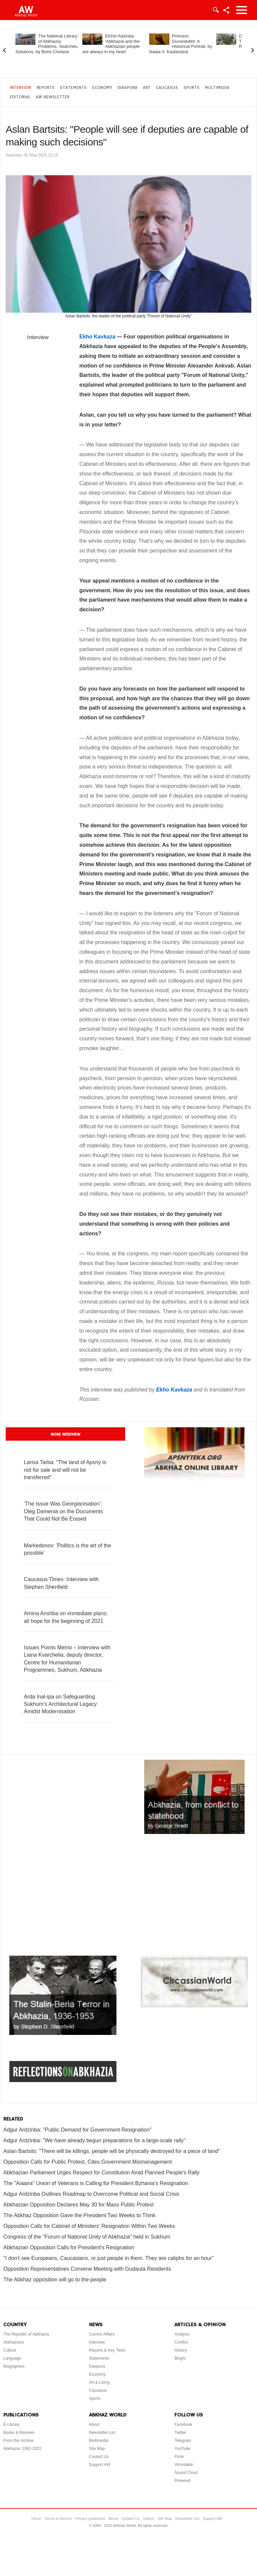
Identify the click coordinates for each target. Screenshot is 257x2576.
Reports (45, 88)
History (180, 2350)
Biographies (13, 2366)
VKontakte (183, 2464)
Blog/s (179, 2358)
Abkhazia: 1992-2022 (22, 2448)
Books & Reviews (18, 2432)
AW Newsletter (52, 97)
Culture (9, 2350)
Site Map (97, 2448)
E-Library (11, 2424)
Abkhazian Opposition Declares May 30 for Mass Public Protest (78, 2204)
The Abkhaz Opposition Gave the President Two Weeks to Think (79, 2215)
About (94, 2424)
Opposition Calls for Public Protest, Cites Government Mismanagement (87, 2162)
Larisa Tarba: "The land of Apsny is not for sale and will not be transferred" (65, 1469)
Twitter (180, 2432)
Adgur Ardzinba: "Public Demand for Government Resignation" (77, 2130)
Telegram (182, 2440)
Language (12, 2358)
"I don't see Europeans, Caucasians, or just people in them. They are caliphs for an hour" (108, 2258)
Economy (102, 88)
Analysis (181, 2334)
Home (36, 2518)
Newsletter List (102, 2432)
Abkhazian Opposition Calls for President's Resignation (68, 2247)
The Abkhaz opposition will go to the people (54, 2279)
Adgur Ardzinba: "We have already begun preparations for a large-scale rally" (94, 2140)
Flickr (179, 2456)
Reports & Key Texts (107, 2350)
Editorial (20, 97)
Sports (191, 88)
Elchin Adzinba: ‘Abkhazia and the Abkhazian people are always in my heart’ (111, 43)
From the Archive (18, 2440)
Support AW (99, 2464)
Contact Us (99, 2456)
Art (147, 88)
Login (215, 10)
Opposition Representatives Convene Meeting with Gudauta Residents (87, 2269)
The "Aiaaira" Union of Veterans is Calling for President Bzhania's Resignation (95, 2183)
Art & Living (99, 2382)
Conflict (181, 2342)
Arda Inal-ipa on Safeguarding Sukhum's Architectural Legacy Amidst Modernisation (60, 1704)
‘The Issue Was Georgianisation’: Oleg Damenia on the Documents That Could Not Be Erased (63, 1511)
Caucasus (167, 88)
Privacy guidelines (90, 2518)
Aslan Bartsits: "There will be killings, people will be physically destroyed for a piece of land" (111, 2151)
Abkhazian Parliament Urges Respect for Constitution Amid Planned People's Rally (101, 2172)
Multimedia (217, 88)
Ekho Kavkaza (97, 336)
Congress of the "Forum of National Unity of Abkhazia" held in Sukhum (86, 2237)
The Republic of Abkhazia (26, 2334)
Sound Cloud (185, 2472)
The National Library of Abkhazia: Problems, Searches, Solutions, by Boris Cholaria (47, 43)
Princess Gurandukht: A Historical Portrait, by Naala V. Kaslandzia (180, 43)
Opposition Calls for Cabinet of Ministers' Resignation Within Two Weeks (89, 2226)
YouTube (182, 2448)
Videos (148, 2518)
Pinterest (182, 2480)
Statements (73, 88)
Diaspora (127, 88)
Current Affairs (101, 2334)
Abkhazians (13, 2342)
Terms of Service (58, 2518)
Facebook (183, 2424)
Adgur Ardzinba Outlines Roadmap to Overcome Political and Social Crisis (91, 2194)
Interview (20, 88)
